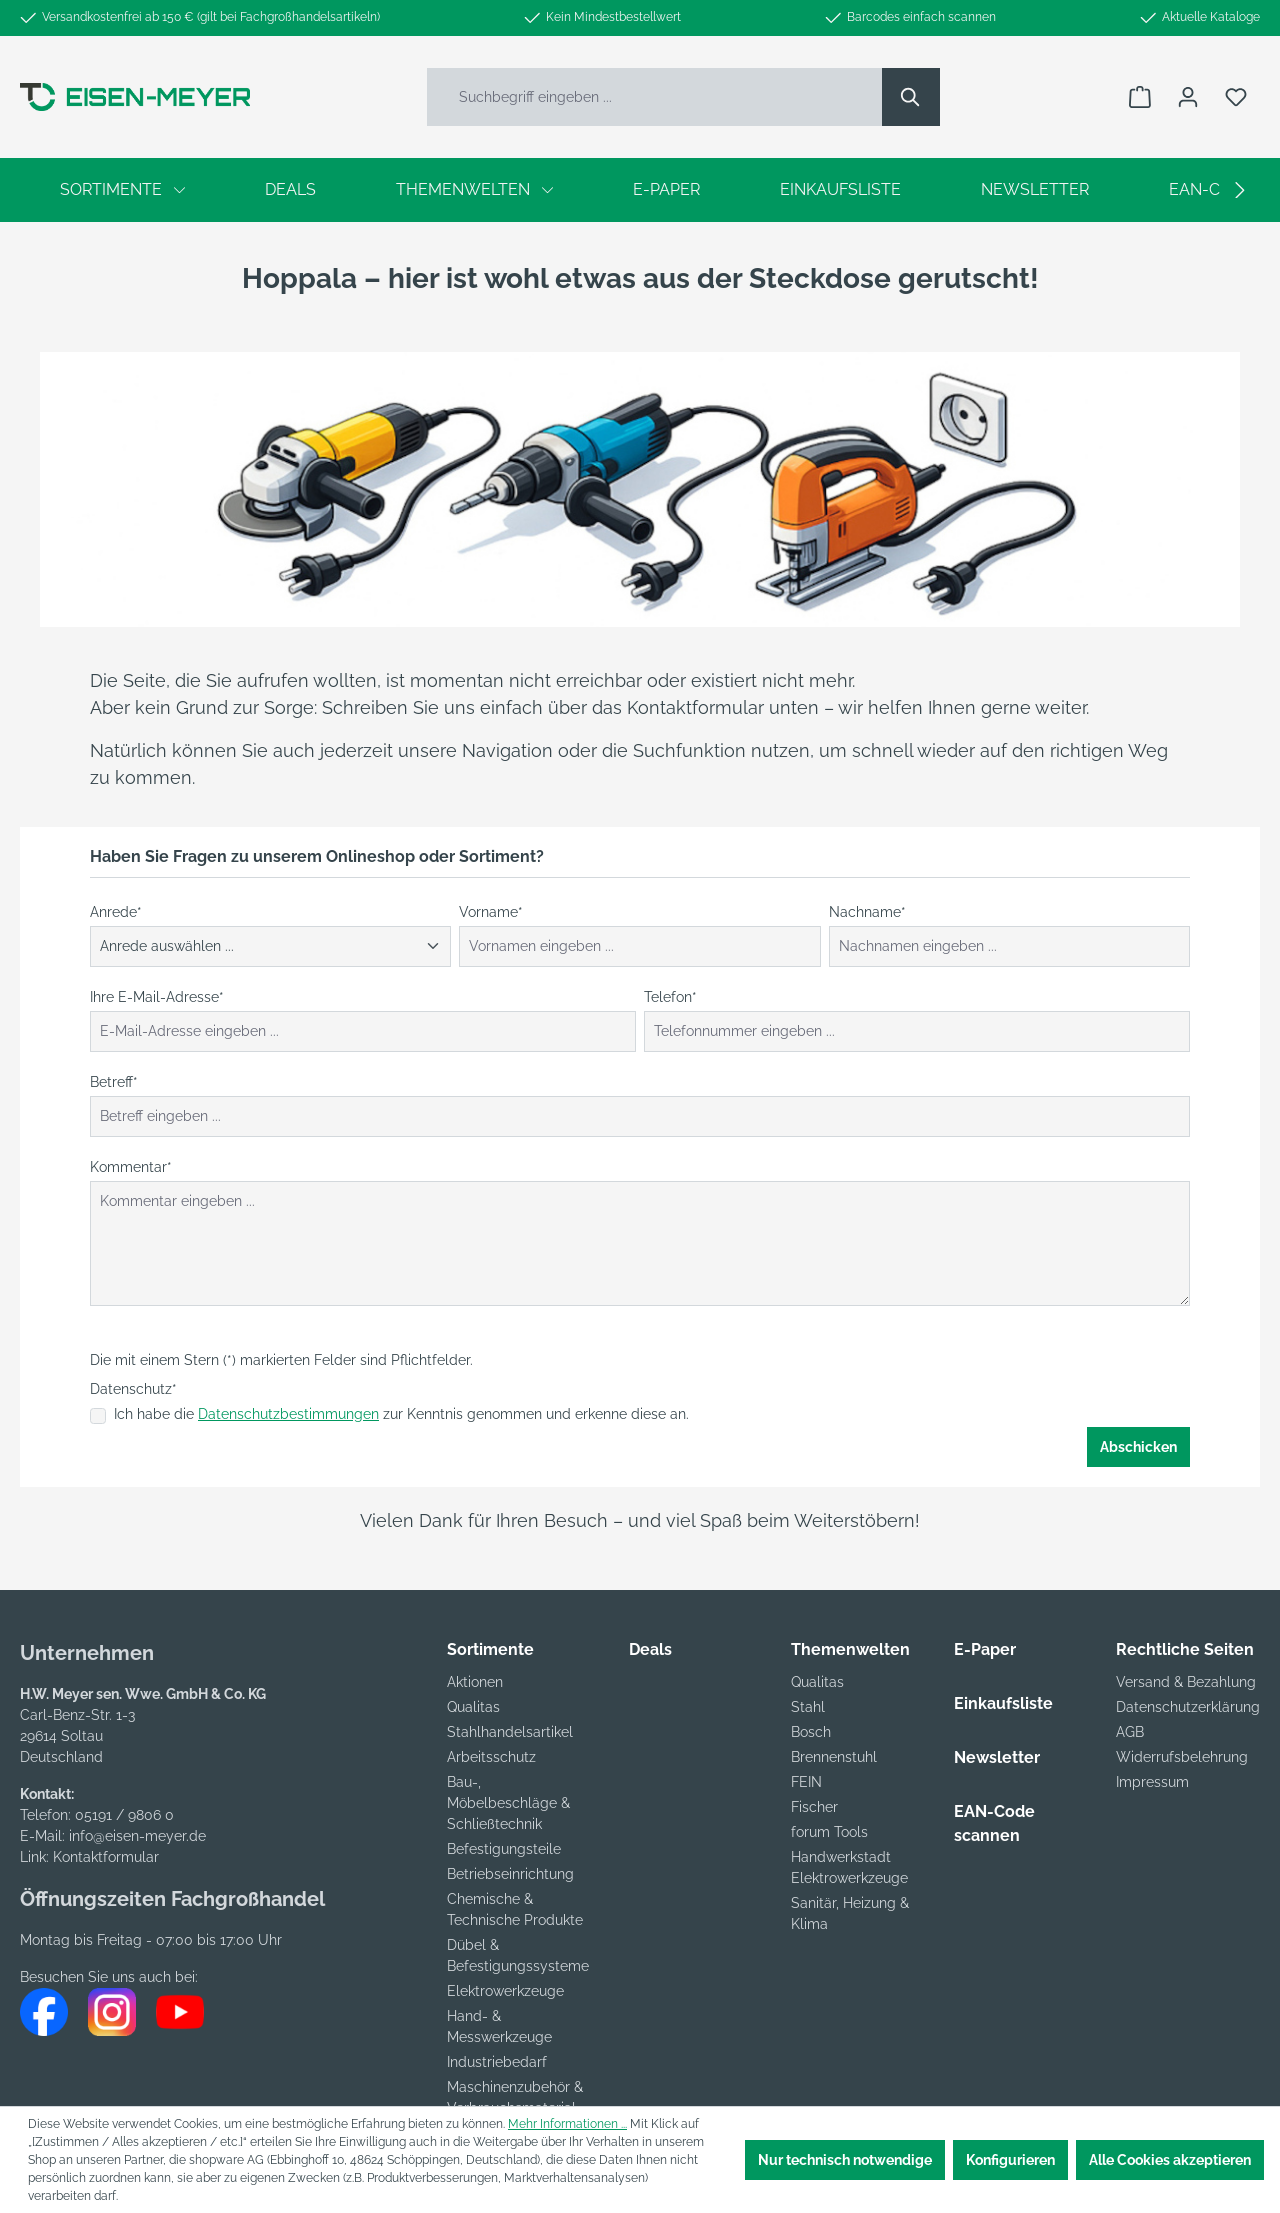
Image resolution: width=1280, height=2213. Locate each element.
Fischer (814, 1807)
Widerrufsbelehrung (1182, 1757)
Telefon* (670, 997)
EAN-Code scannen (994, 1823)
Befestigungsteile (504, 1849)
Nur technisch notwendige (845, 2160)
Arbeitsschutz (491, 1757)
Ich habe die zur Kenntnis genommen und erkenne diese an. (401, 1414)
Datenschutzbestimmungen (288, 1414)
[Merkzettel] (1236, 97)
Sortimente (490, 1649)
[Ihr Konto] (1188, 97)
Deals (650, 1649)
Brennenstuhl (834, 1757)
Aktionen (475, 1682)
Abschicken (1138, 1447)
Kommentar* (131, 1167)
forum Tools (829, 1832)
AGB (1130, 1732)
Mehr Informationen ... (567, 2124)
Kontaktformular (106, 1857)
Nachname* (867, 912)
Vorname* (491, 912)
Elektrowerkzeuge (505, 1991)
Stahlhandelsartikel (510, 1732)
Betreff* (114, 1082)
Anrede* (116, 912)
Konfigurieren (1010, 2160)
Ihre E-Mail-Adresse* (157, 997)
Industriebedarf (497, 2062)
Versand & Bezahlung (1186, 1682)
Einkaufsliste (1003, 1703)
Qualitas (473, 1707)
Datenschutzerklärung (1188, 1707)
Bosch (811, 1732)
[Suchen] (911, 97)
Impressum (1152, 1782)
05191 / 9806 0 (124, 1815)
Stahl (808, 1707)
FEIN (806, 1782)
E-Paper (985, 1649)
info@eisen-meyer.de (137, 1836)
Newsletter (997, 1757)
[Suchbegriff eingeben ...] (655, 97)
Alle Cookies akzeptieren (1170, 2160)
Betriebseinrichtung (510, 1874)
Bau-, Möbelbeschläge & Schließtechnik (508, 1803)
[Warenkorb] (1140, 97)
